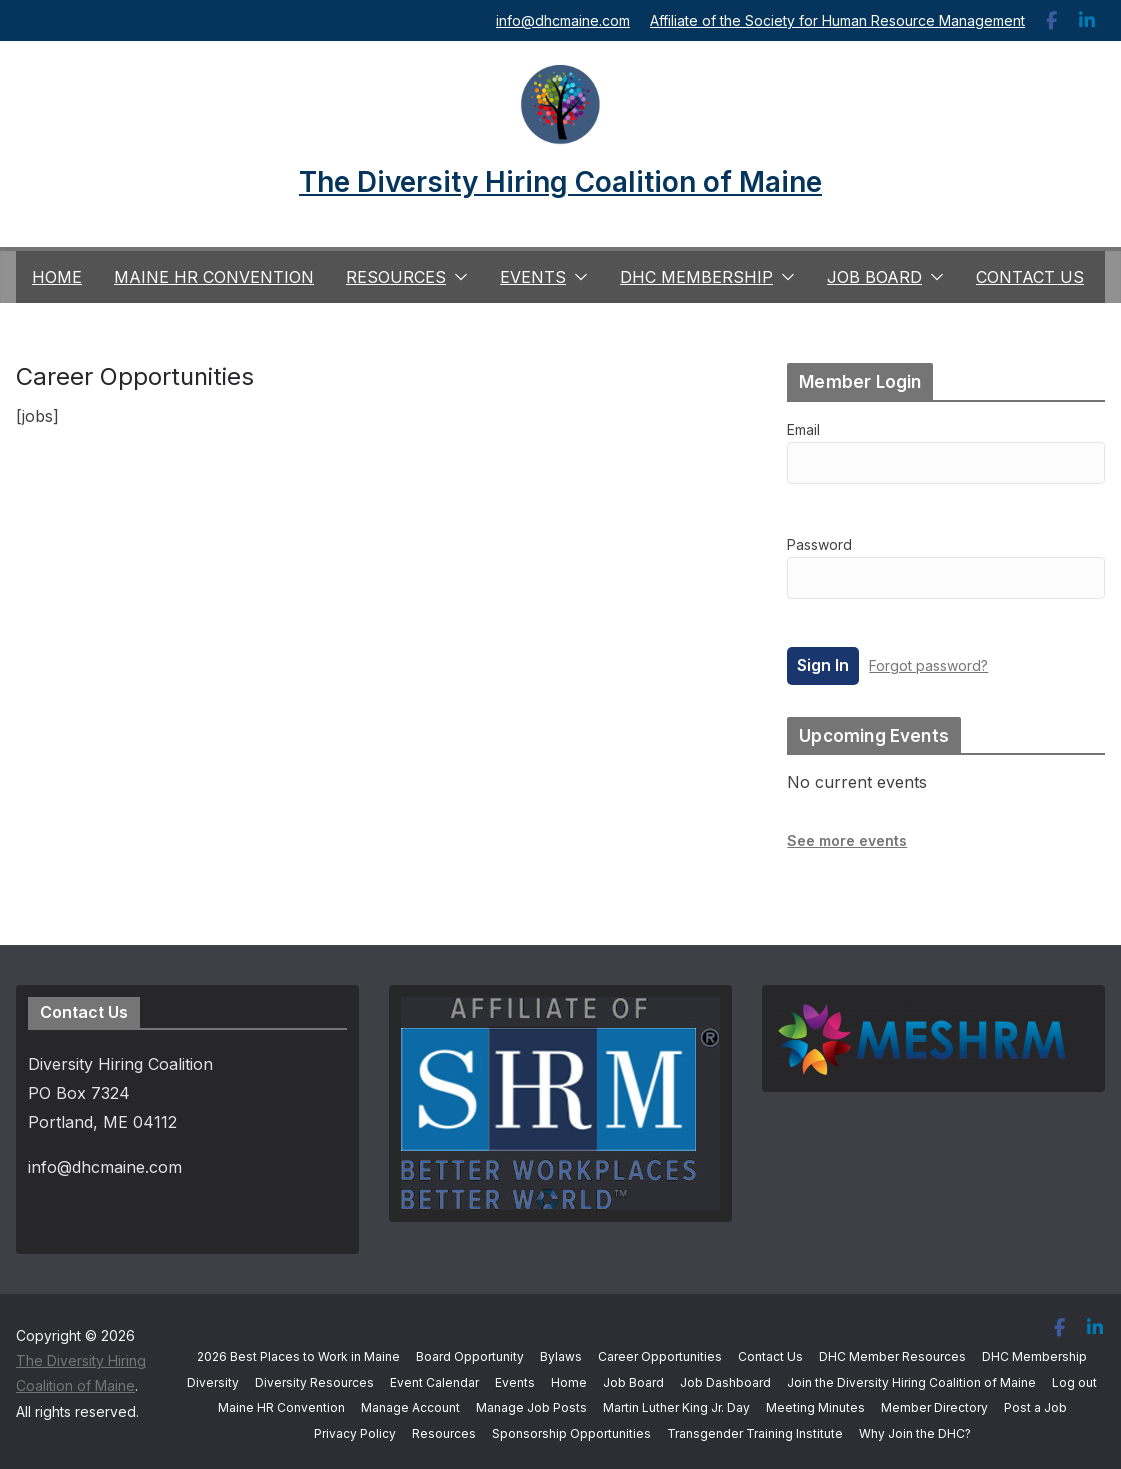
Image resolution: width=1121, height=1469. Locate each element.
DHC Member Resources (892, 1356)
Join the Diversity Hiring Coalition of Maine (911, 1382)
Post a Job (1035, 1407)
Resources (396, 277)
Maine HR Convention (214, 277)
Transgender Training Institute (755, 1433)
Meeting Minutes (815, 1407)
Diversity (213, 1382)
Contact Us (1030, 277)
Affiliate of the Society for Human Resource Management (837, 20)
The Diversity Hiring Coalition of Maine (560, 182)
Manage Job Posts (531, 1407)
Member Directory (934, 1407)
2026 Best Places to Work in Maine (298, 1356)
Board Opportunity (470, 1356)
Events (533, 277)
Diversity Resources (314, 1382)
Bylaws (561, 1356)
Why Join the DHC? (915, 1433)
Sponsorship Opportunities (571, 1433)
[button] (457, 277)
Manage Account (410, 1407)
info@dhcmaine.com (563, 20)
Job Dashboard (725, 1382)
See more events (847, 840)
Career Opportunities (660, 1356)
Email (803, 429)
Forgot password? (928, 665)
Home (57, 277)
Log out (1074, 1382)
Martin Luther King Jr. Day (676, 1407)
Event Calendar (434, 1382)
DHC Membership (696, 277)
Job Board (874, 277)
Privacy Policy (355, 1433)
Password (819, 544)
